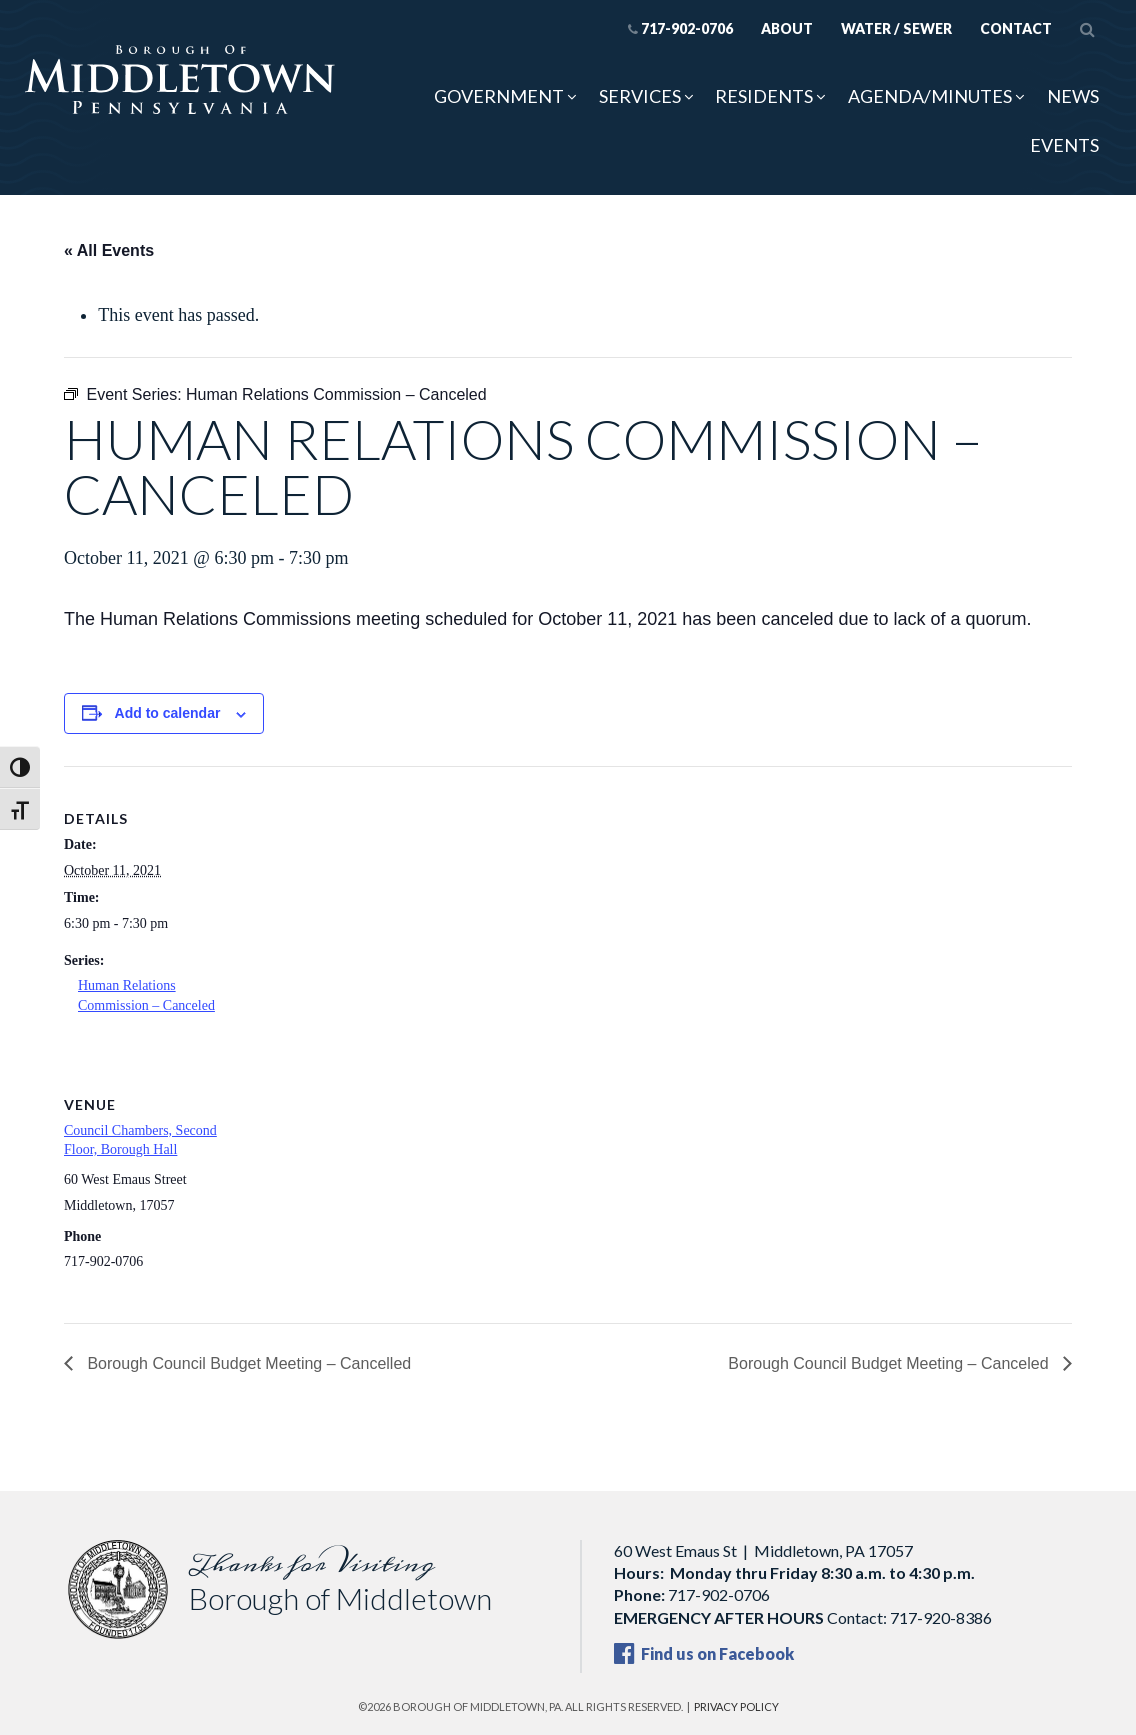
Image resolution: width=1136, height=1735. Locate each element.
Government (499, 96)
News (1073, 96)
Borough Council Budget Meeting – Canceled (890, 1363)
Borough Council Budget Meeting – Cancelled (247, 1363)
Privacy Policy (736, 1706)
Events (1064, 145)
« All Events (109, 250)
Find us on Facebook (704, 1653)
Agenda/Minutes (930, 96)
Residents (764, 96)
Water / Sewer (896, 28)
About (787, 28)
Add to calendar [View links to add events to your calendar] (168, 713)
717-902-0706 (680, 28)
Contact (1016, 28)
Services (640, 96)
